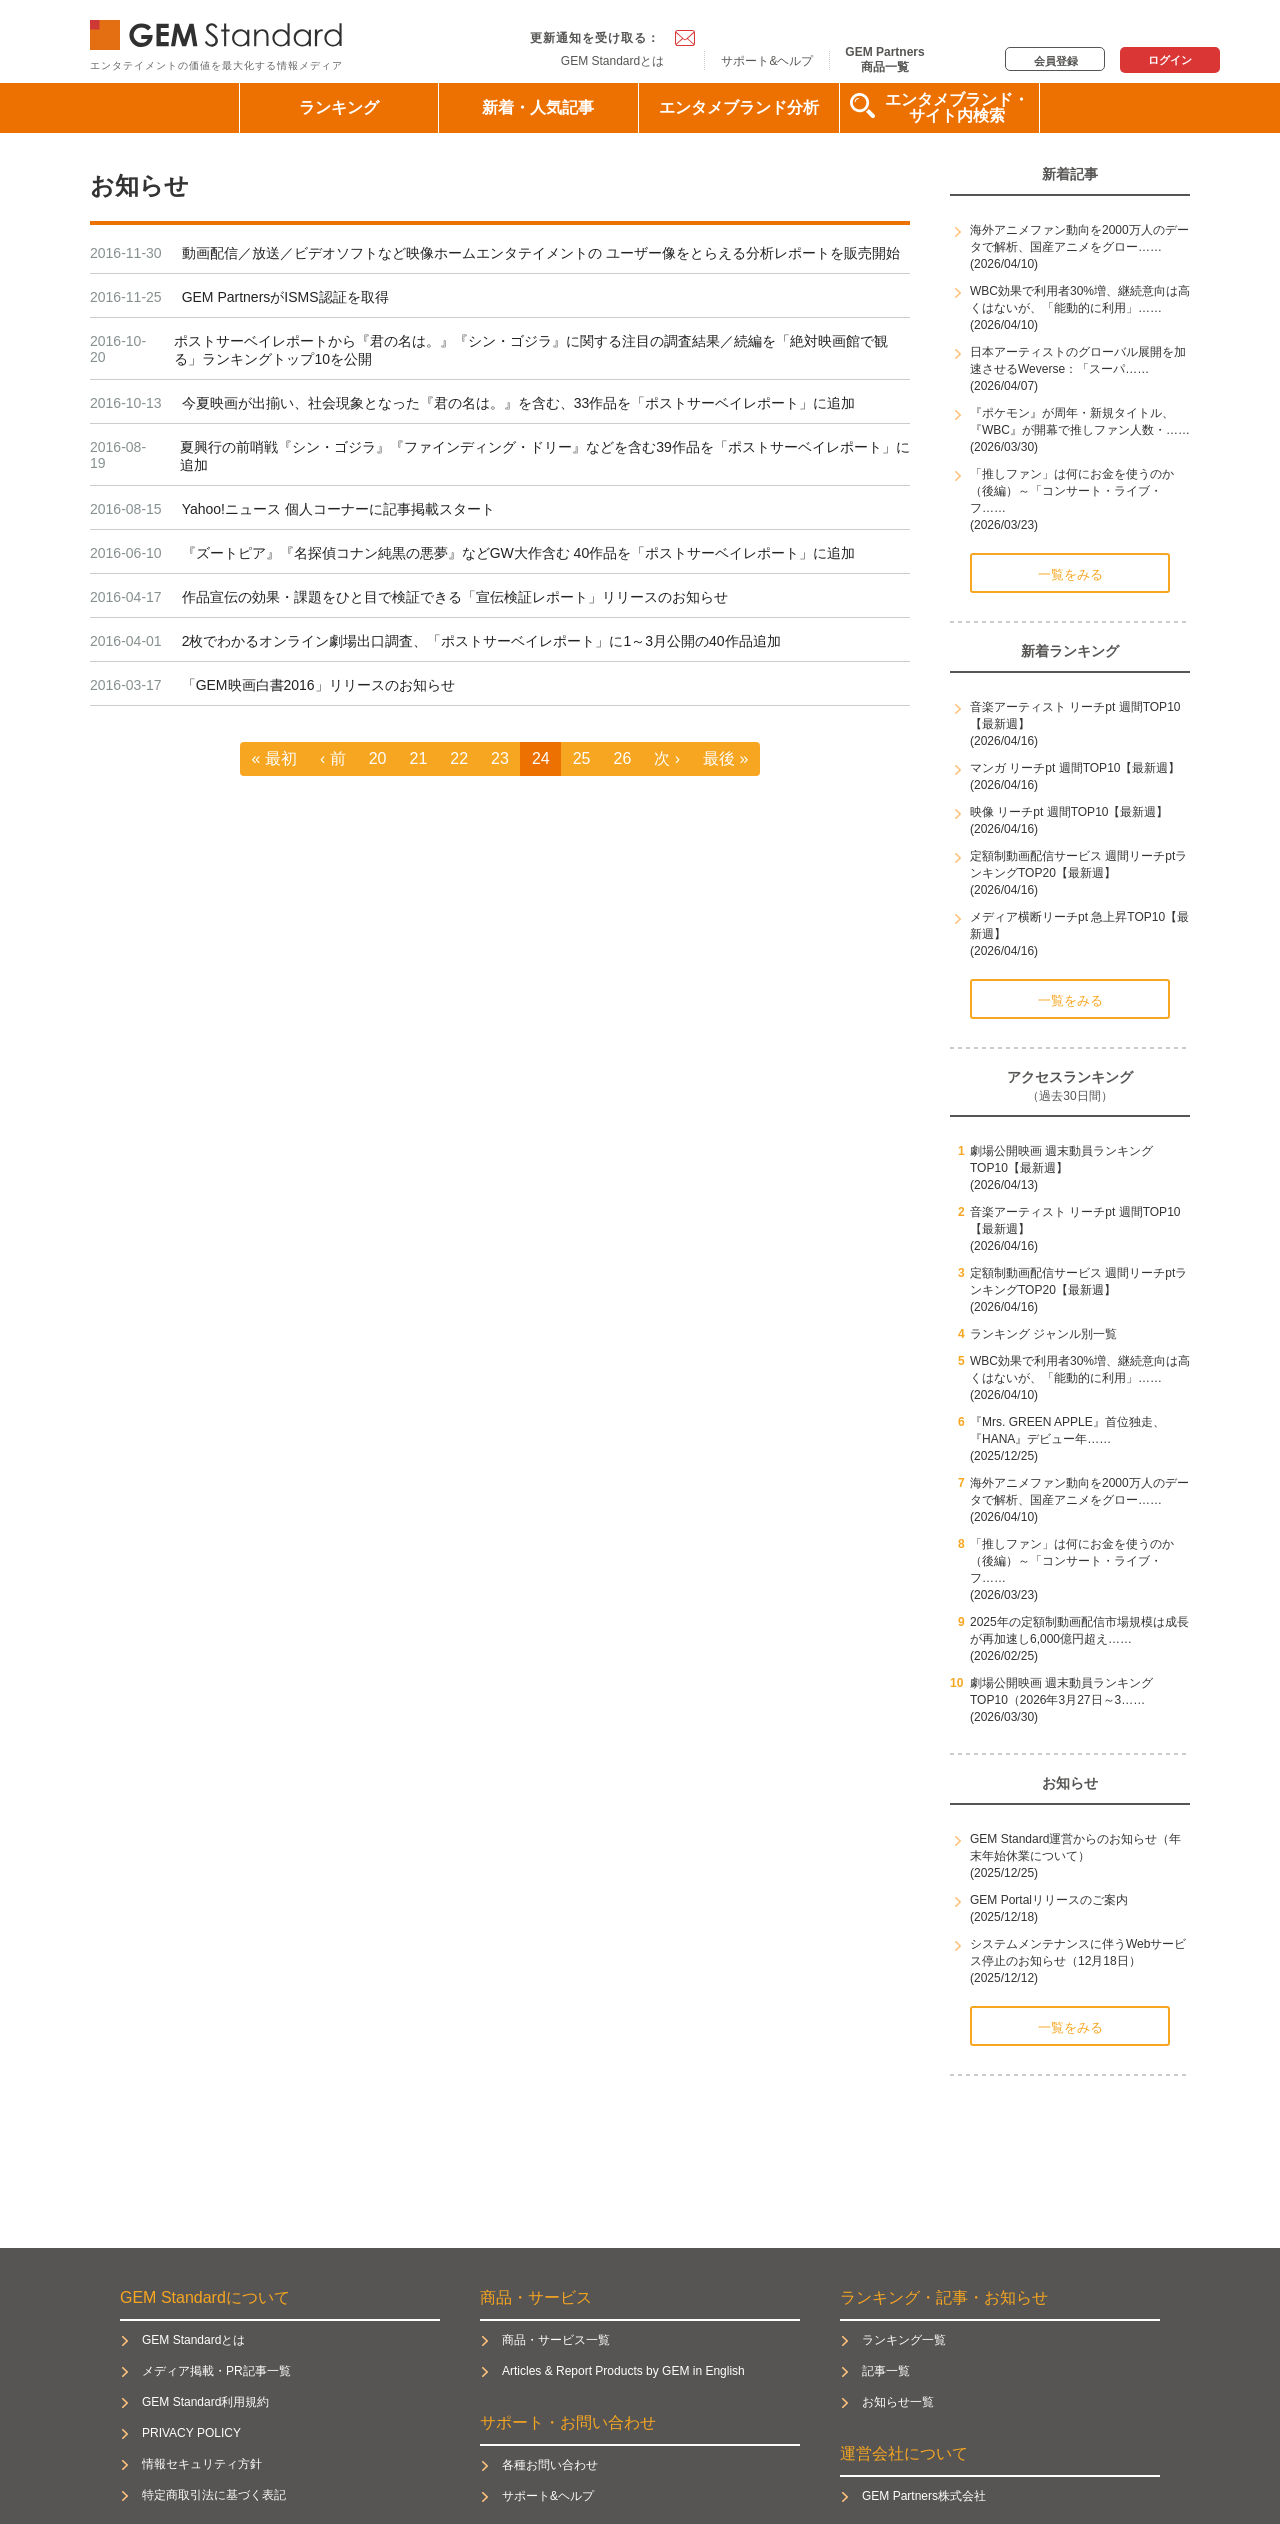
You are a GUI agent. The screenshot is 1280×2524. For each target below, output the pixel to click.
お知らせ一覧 (898, 2402)
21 (419, 758)
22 (459, 758)
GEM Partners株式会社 (924, 2496)
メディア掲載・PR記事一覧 (216, 2371)
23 (500, 758)
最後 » (725, 758)
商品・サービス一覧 (556, 2340)
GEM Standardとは (612, 61)
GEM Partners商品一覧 (884, 59)
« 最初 (274, 758)
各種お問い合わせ (550, 2465)
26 (622, 758)
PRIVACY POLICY (191, 2433)
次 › (667, 758)
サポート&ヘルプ (767, 61)
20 (378, 758)
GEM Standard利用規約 (205, 2402)
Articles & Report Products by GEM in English (623, 2371)
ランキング (339, 107)
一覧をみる (1070, 574)
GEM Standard (220, 30)
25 (582, 758)
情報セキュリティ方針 (202, 2464)
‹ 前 (333, 758)
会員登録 (1056, 61)
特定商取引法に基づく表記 (214, 2495)
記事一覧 (886, 2371)
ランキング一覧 (904, 2340)
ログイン (1170, 60)
